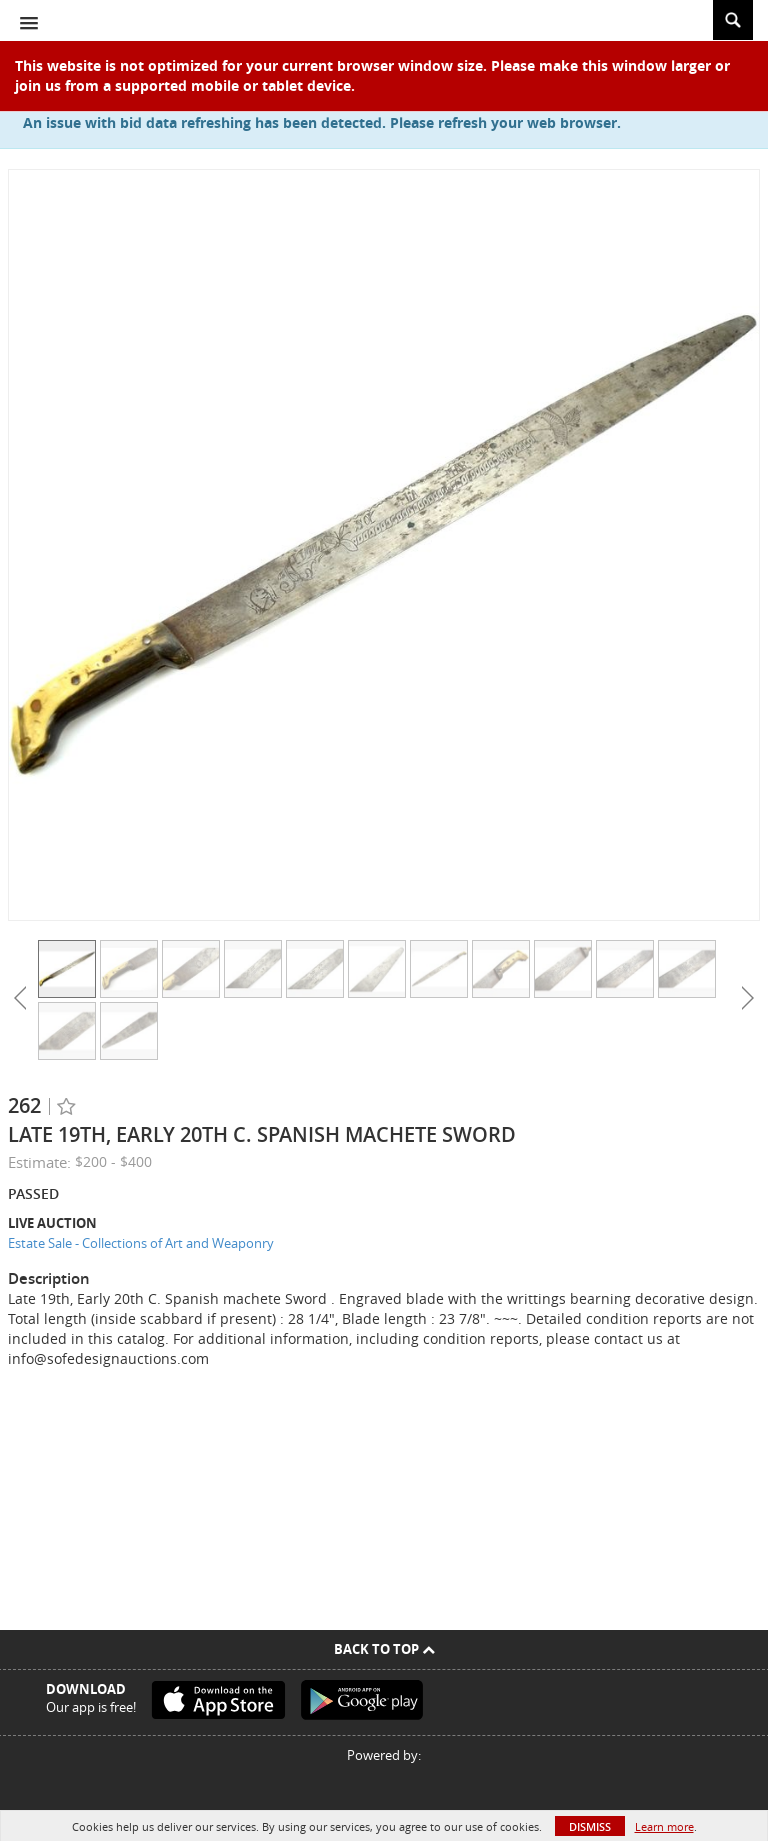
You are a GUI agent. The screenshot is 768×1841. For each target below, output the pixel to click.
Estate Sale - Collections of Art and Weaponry (141, 1243)
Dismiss (590, 1826)
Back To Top (384, 1649)
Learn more (664, 1826)
